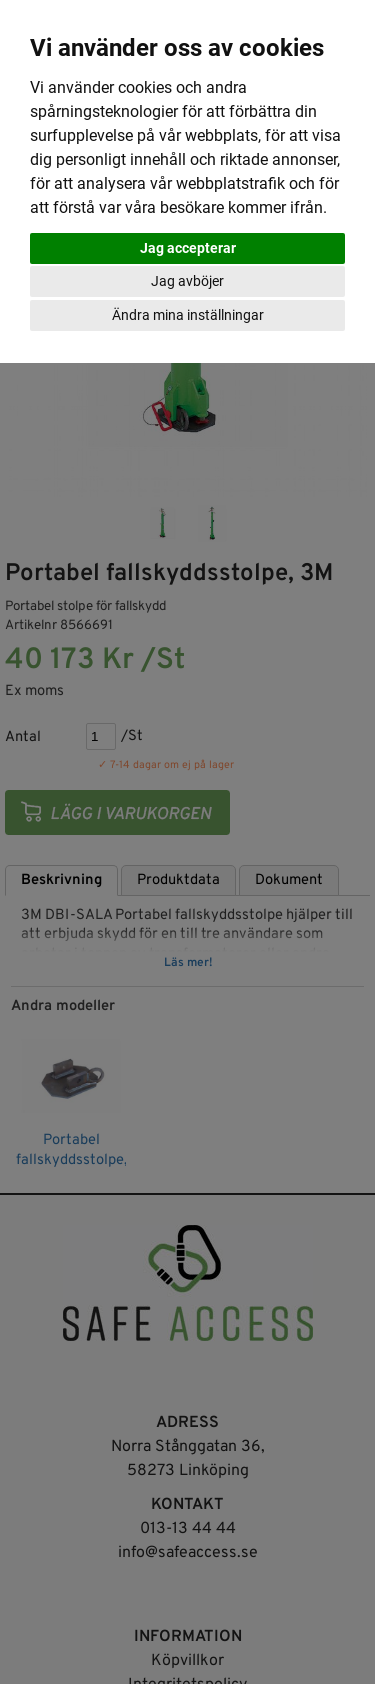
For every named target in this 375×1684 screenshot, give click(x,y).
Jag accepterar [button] (188, 248)
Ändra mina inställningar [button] (188, 315)
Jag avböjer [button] (187, 281)
